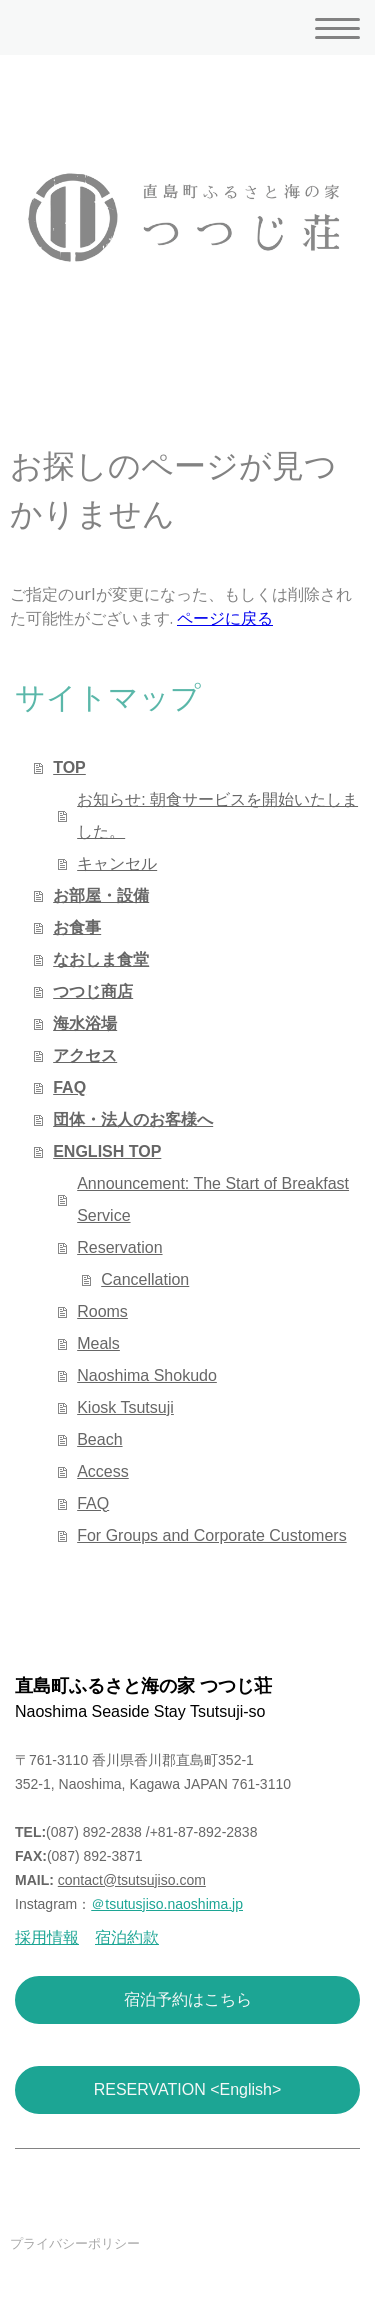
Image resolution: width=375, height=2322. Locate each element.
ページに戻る (225, 618)
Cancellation (145, 1279)
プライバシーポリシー (75, 2243)
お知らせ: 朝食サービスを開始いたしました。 (217, 815)
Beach (99, 1439)
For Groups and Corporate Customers (211, 1535)
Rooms (102, 1311)
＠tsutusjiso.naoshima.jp (167, 1904)
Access (103, 1471)
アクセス (85, 1055)
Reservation (119, 1247)
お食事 (77, 927)
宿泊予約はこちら (188, 1999)
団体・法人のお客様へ (133, 1119)
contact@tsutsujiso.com (132, 1880)
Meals (98, 1343)
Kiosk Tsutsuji (125, 1407)
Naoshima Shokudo (147, 1375)
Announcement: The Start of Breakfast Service (213, 1199)
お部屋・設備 (101, 895)
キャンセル (117, 863)
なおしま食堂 (101, 959)
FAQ (69, 1087)
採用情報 (47, 1937)
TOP (69, 767)
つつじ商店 (93, 991)
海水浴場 (85, 1023)
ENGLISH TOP (107, 1151)
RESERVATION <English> (188, 2089)
